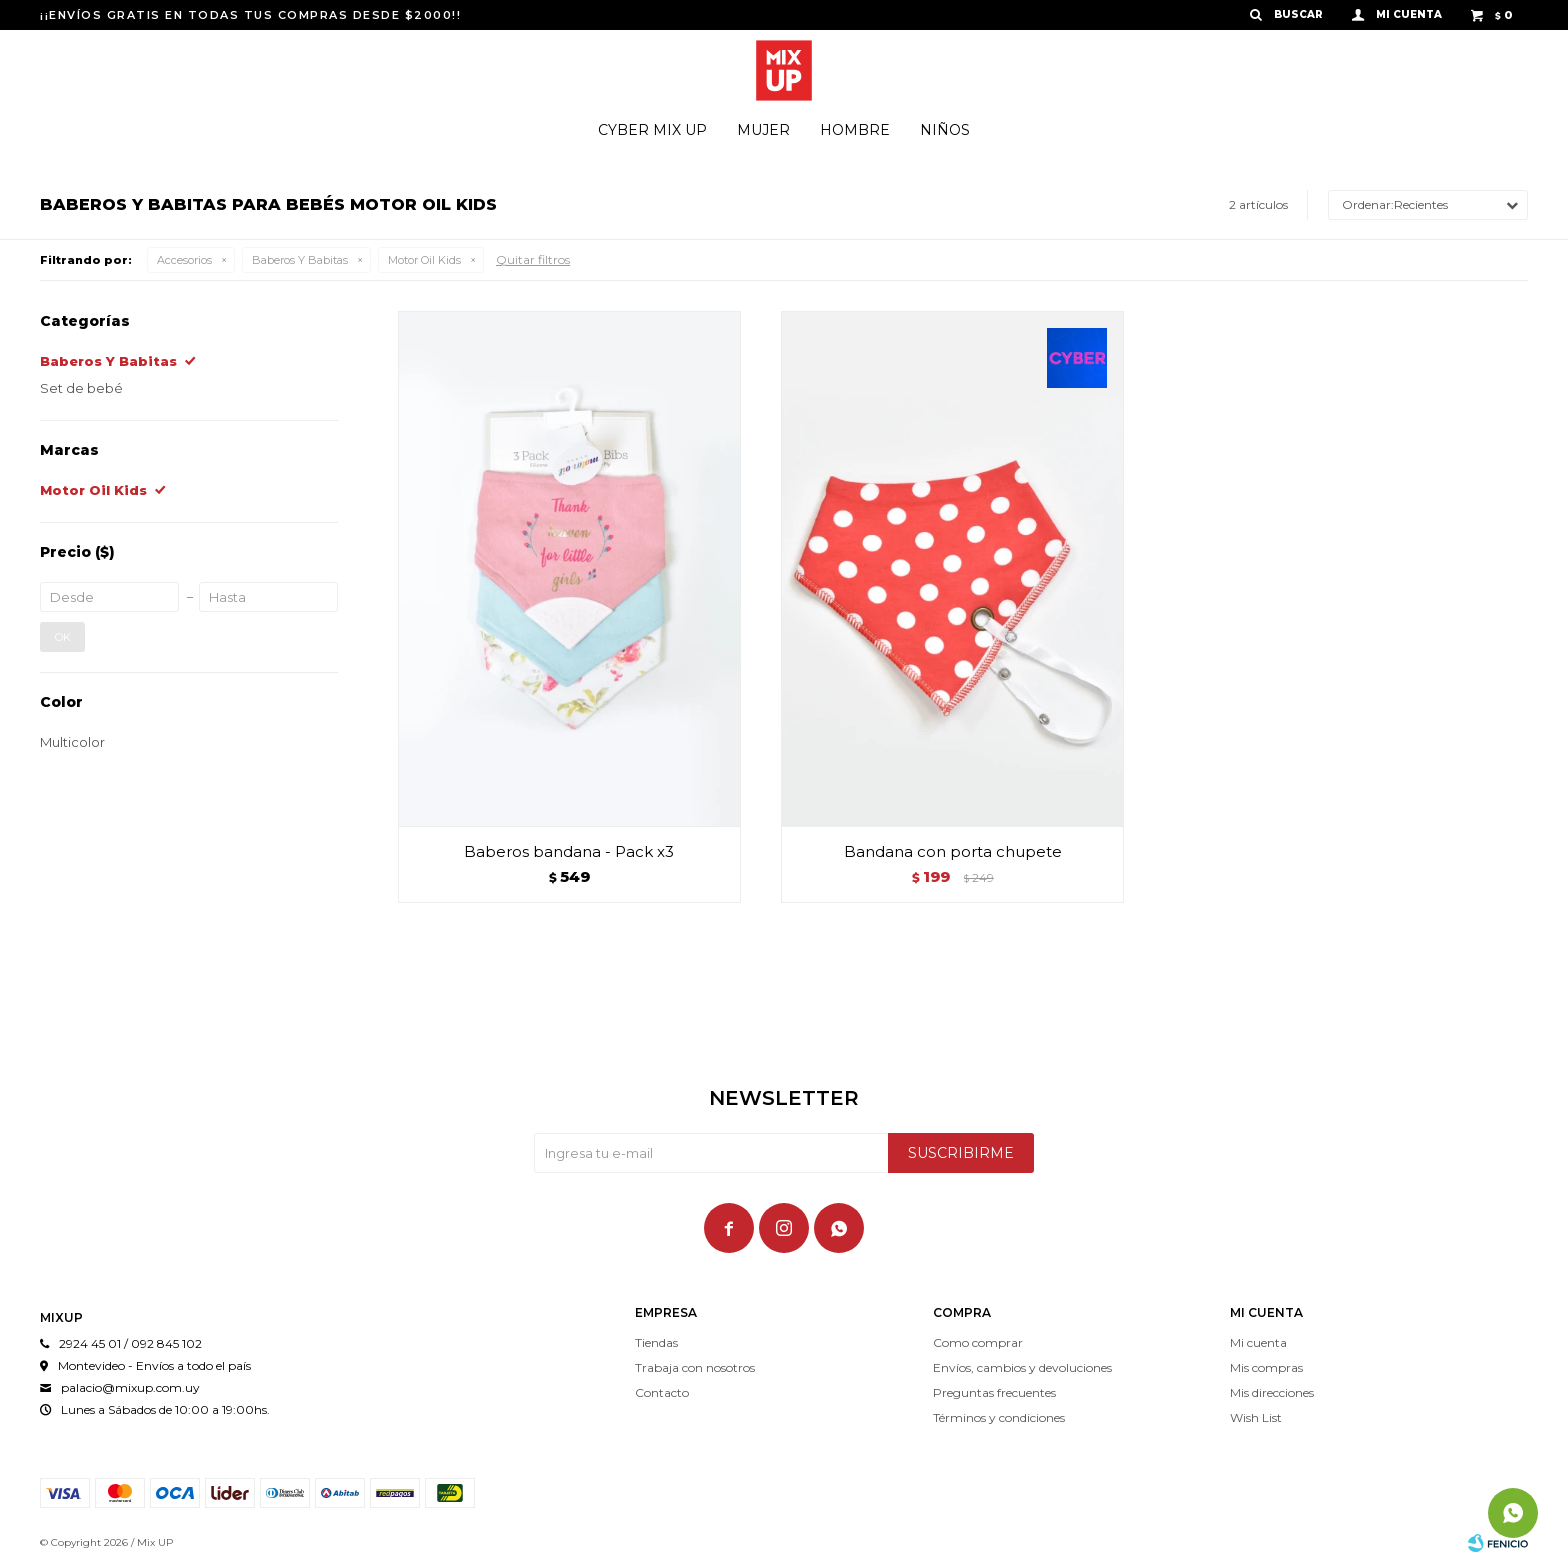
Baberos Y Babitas (300, 260)
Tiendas (656, 1342)
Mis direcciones (1272, 1392)
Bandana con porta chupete (953, 851)
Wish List (1256, 1417)
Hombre (855, 130)
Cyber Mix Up (652, 130)
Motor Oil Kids (424, 260)
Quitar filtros (533, 259)
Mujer (763, 130)
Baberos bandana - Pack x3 (569, 851)
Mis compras (1266, 1367)
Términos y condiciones (999, 1417)
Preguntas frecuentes (994, 1392)
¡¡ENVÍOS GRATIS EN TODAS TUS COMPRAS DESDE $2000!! (250, 15)
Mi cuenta (1258, 1342)
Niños (945, 130)
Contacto (662, 1392)
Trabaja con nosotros (695, 1367)
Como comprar (978, 1342)
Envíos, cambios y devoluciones (1022, 1367)
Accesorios (184, 260)
